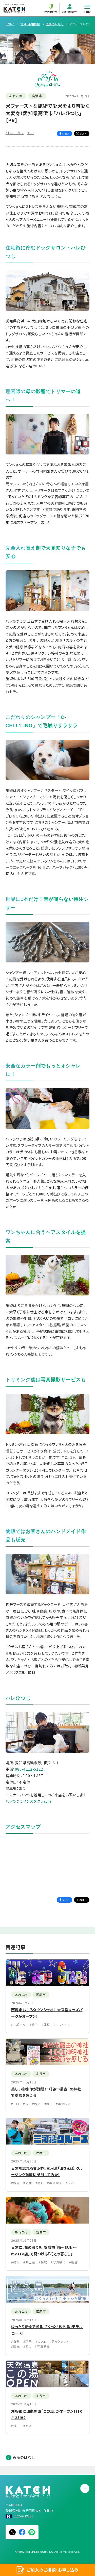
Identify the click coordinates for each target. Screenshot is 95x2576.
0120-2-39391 (23, 2516)
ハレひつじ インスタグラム (26, 1801)
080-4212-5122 (29, 1769)
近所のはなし (24, 2457)
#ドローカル (15, 132)
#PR (30, 132)
